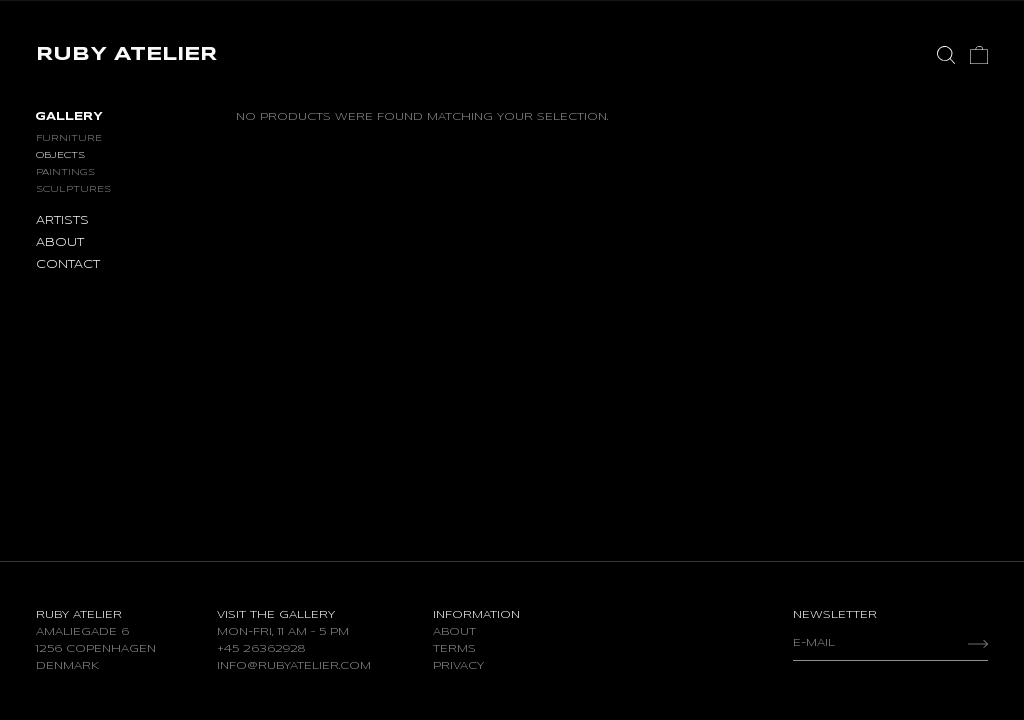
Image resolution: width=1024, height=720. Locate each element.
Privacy (458, 666)
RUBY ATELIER (126, 55)
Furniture (69, 138)
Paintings (65, 172)
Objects (60, 155)
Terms (454, 649)
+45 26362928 (261, 649)
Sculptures (73, 189)
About (454, 632)
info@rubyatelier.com (294, 666)
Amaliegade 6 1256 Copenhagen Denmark (96, 649)
